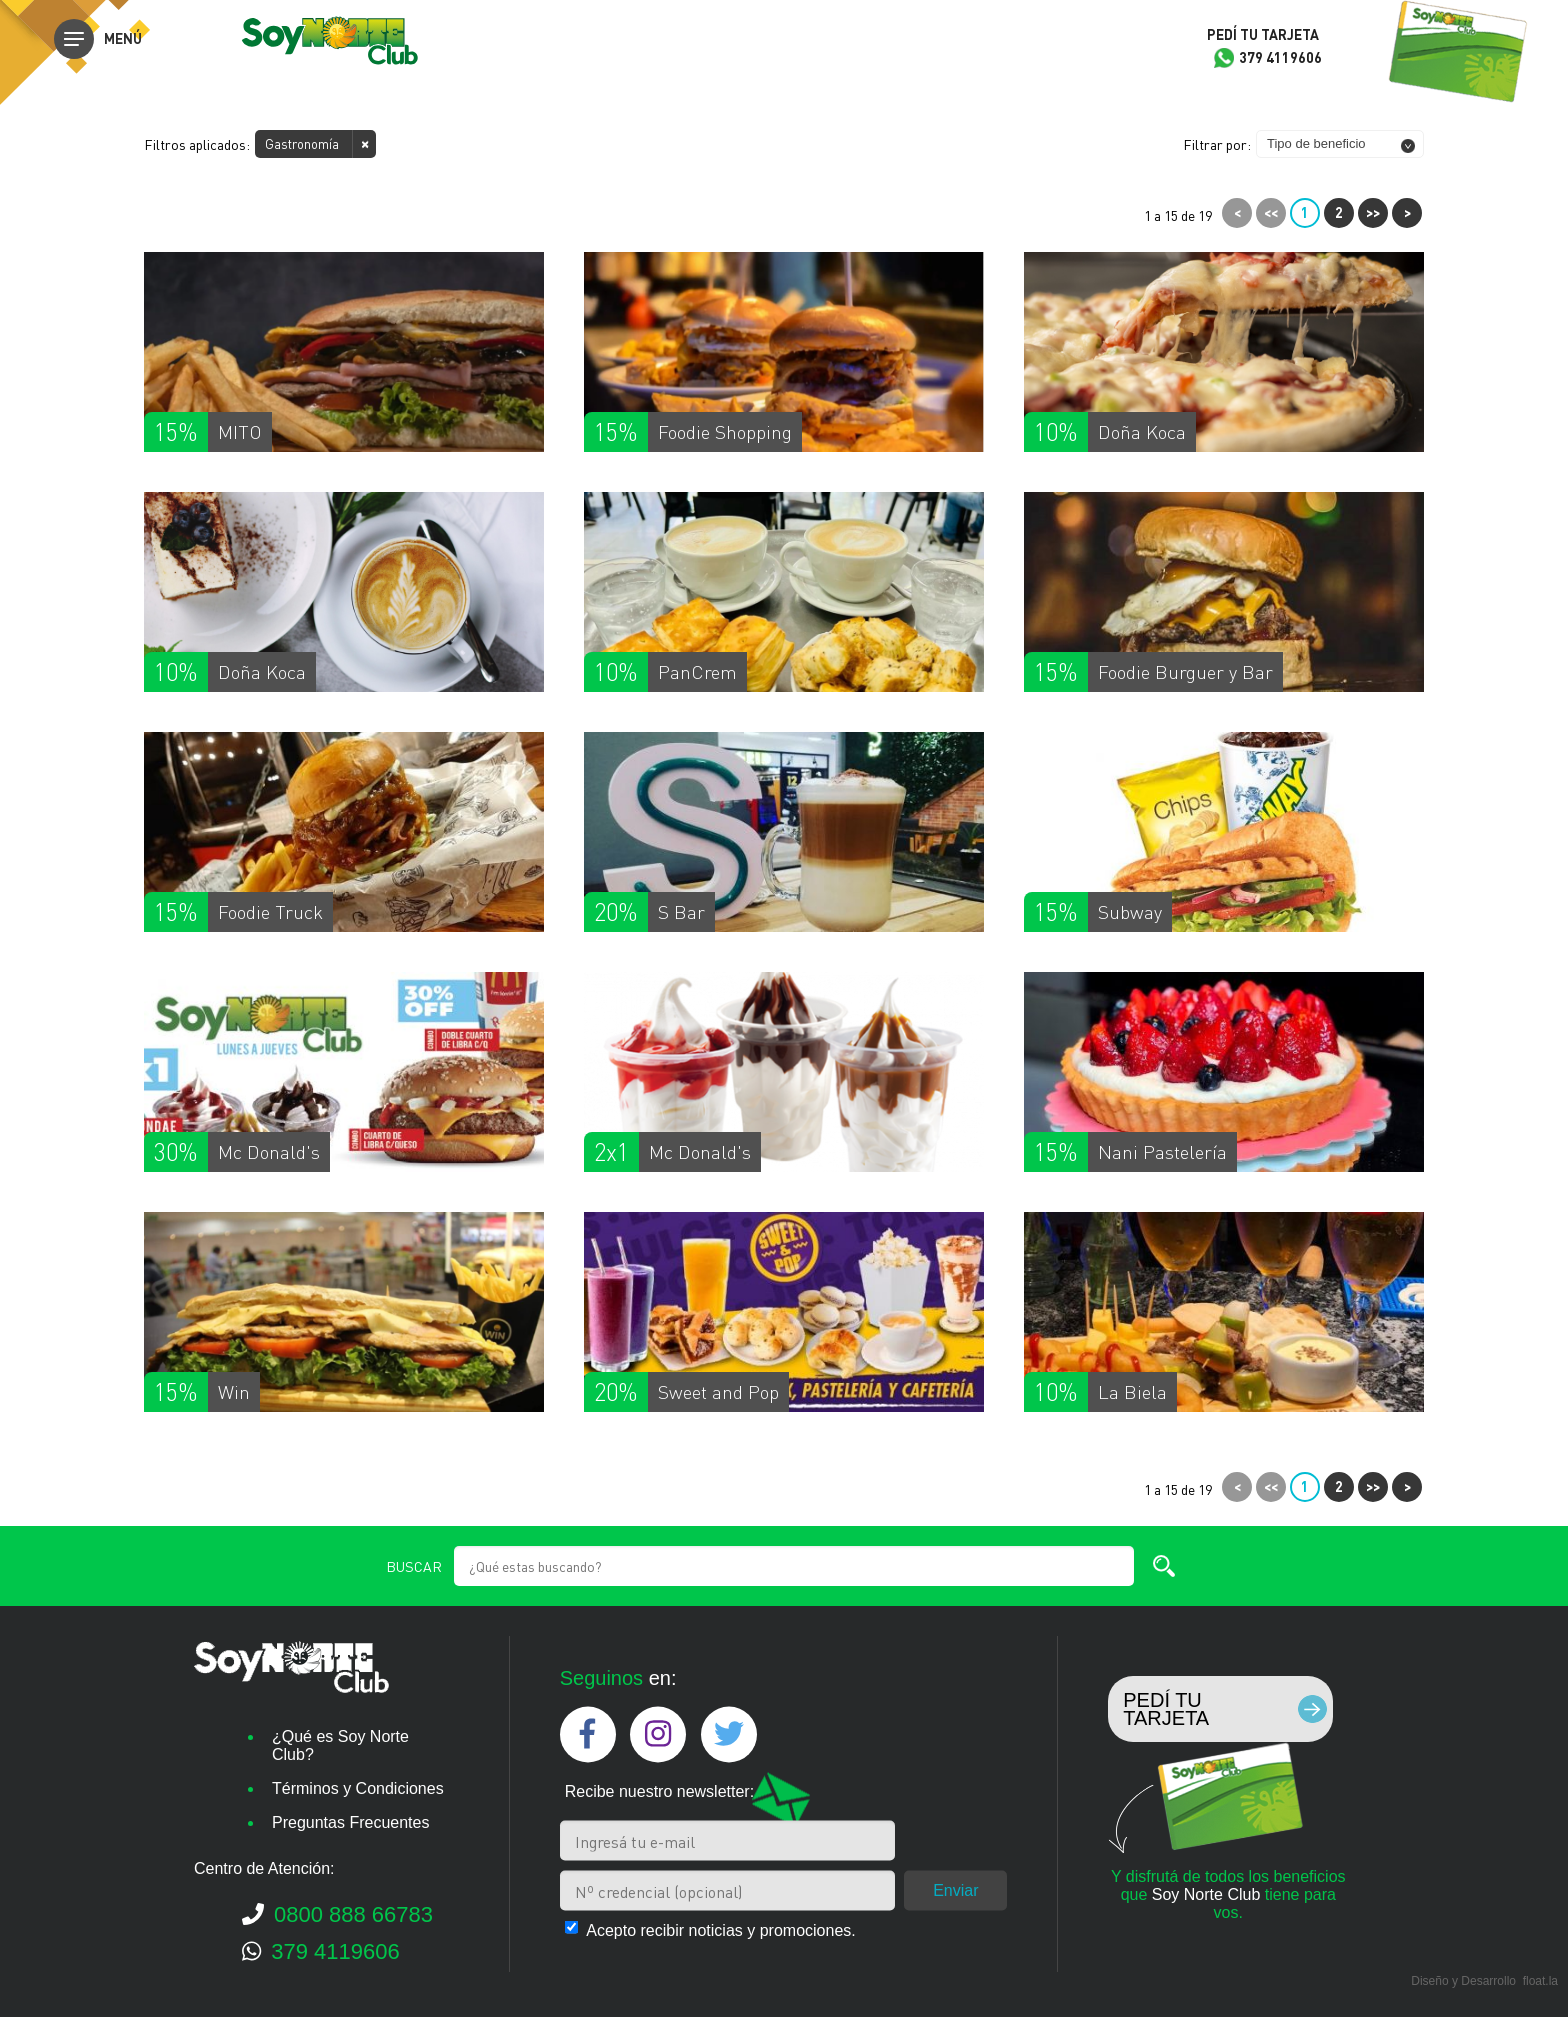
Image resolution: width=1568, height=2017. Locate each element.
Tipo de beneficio (1316, 143)
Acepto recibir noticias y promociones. (720, 1930)
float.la (1540, 1981)
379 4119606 (321, 1951)
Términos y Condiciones (358, 1788)
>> (1373, 212)
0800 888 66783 (337, 1914)
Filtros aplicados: (197, 144)
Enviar (955, 1890)
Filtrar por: (1217, 144)
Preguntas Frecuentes (350, 1822)
